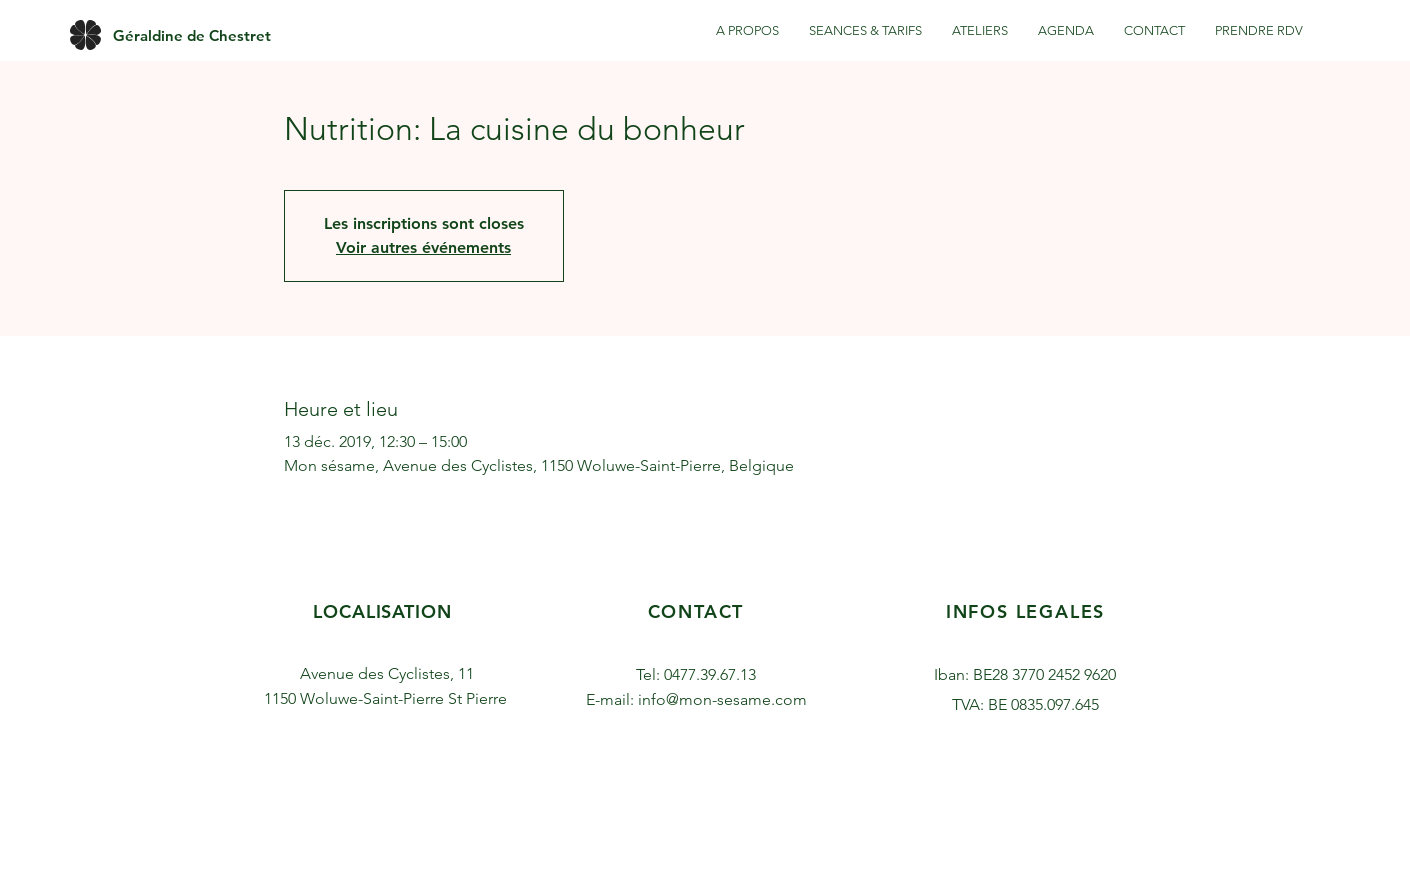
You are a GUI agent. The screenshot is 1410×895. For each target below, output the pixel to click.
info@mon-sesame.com (722, 699)
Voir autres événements (423, 247)
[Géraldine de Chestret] (192, 35)
